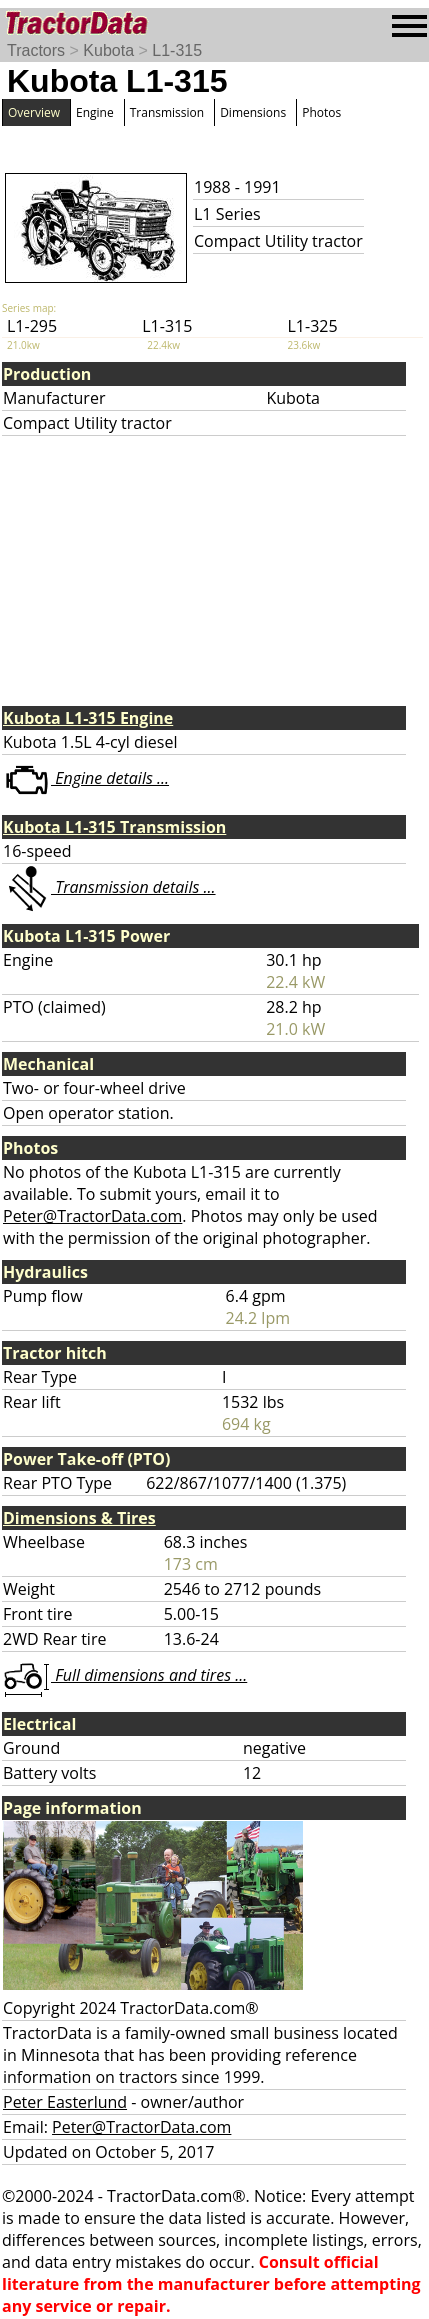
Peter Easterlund (65, 2102)
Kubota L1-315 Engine (88, 718)
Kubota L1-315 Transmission (114, 827)
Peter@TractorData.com (92, 1216)
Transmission (167, 112)
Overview (34, 112)
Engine (95, 112)
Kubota (108, 50)
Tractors (36, 50)
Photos (321, 112)
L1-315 (177, 50)
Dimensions (253, 112)
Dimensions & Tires (79, 1518)
